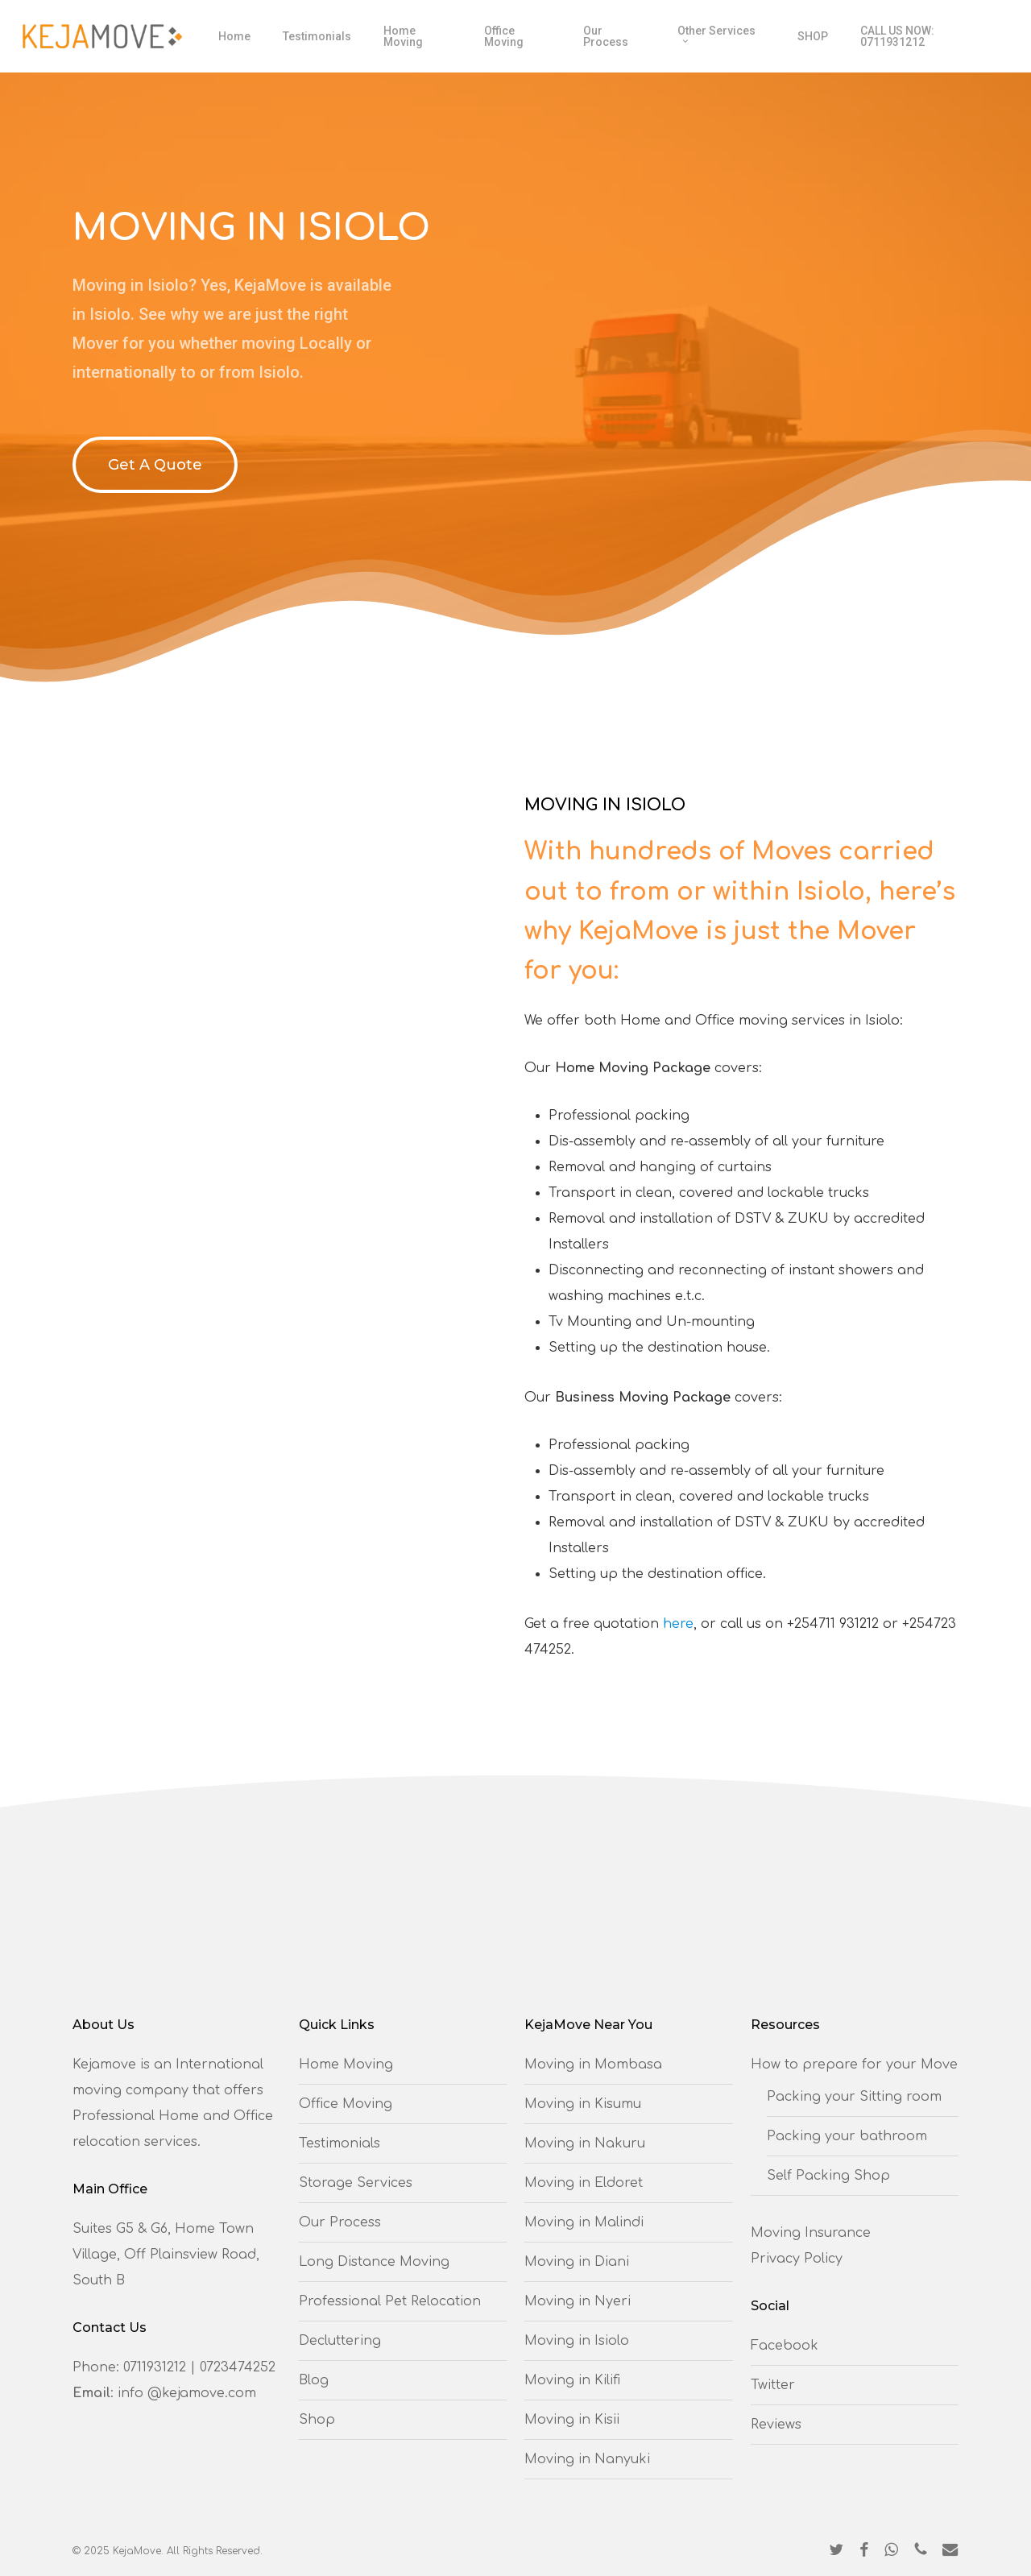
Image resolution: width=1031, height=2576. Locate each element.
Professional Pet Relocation (390, 2301)
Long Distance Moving (374, 2262)
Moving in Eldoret (583, 2183)
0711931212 (154, 2367)
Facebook (784, 2345)
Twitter (773, 2385)
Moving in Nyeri (577, 2301)
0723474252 (237, 2367)
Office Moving (345, 2104)
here (678, 1624)
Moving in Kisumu (582, 2104)
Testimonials (339, 2143)
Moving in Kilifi (572, 2380)
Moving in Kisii (571, 2419)
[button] (155, 465)
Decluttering (340, 2341)
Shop (317, 2419)
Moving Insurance (811, 2233)
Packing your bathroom (847, 2136)
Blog (314, 2380)
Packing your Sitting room (854, 2096)
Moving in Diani (576, 2262)
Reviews (776, 2424)
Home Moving (346, 2064)
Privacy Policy (797, 2258)
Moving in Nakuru (584, 2143)
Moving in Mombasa (593, 2064)
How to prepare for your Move (854, 2064)
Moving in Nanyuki (587, 2459)
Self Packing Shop (828, 2175)
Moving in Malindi (584, 2222)
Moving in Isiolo (576, 2341)
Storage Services (355, 2183)
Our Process (340, 2222)
